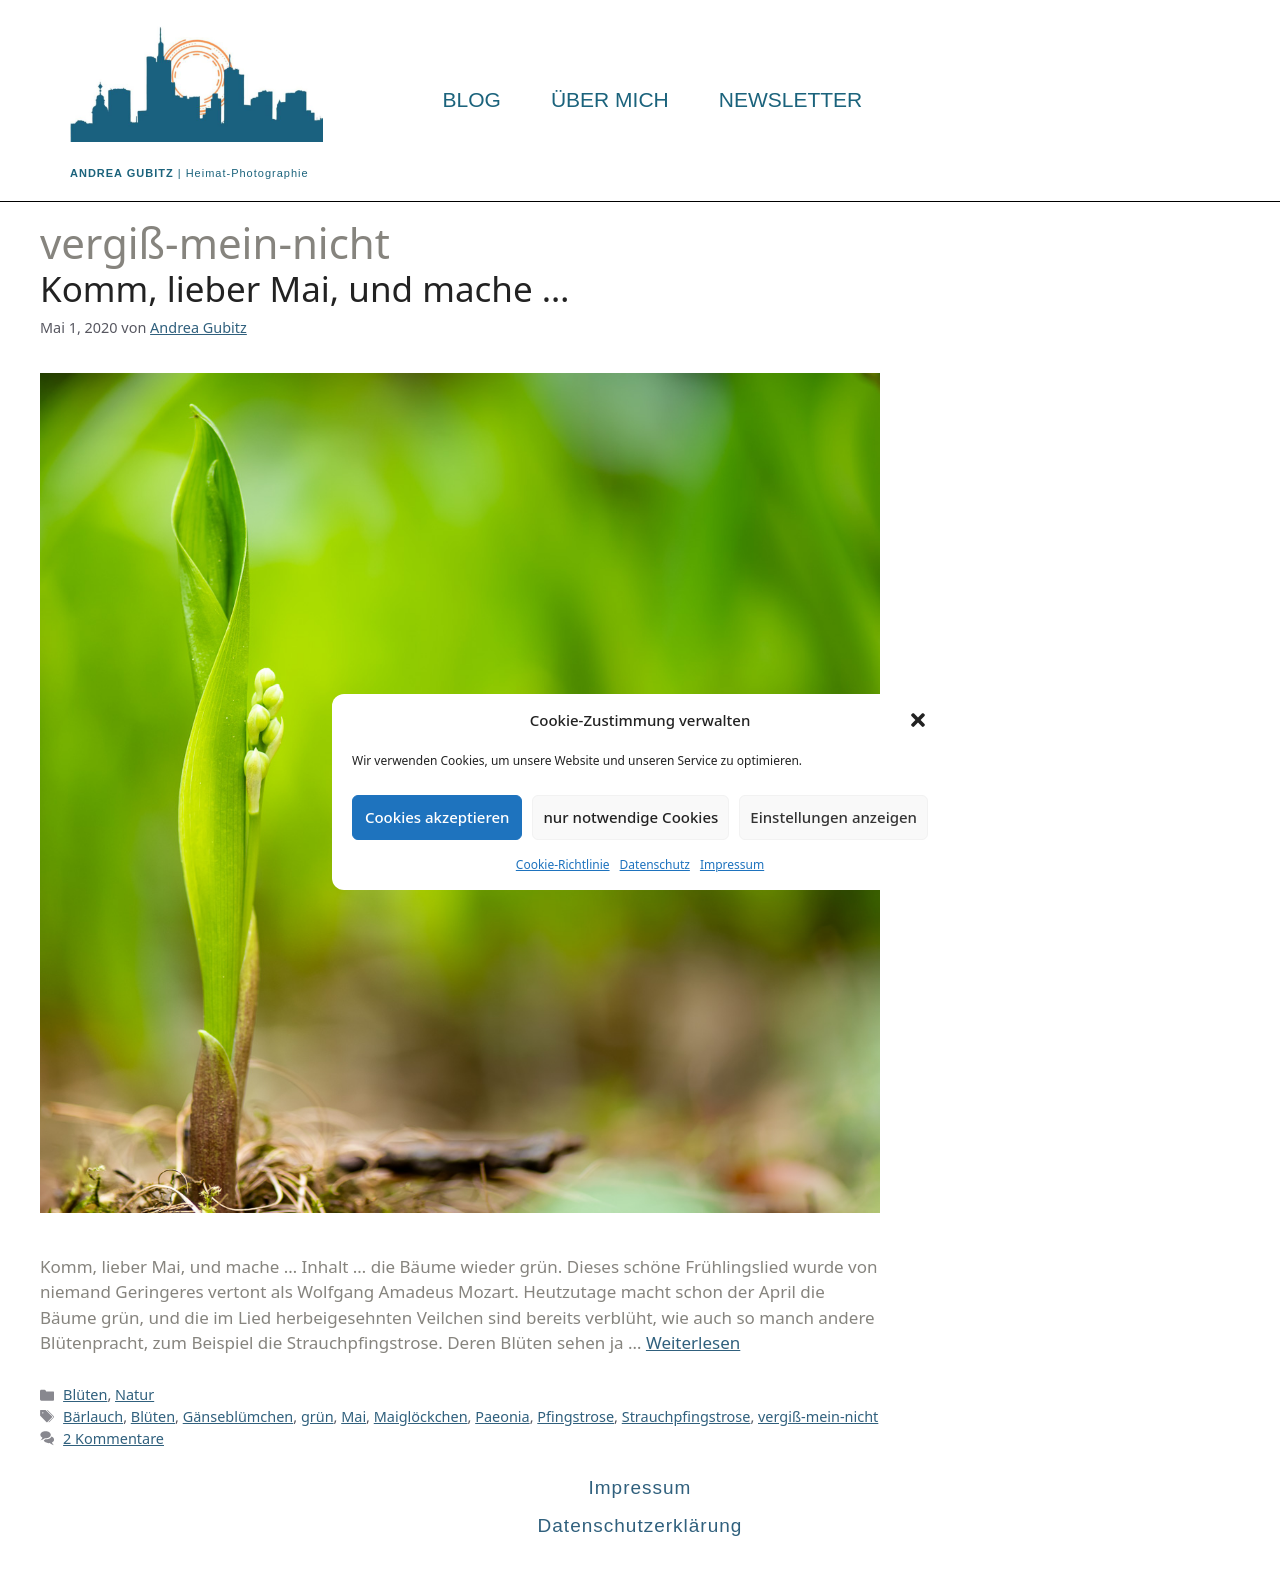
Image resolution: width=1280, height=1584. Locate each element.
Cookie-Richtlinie (563, 864)
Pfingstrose (575, 1416)
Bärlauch (93, 1416)
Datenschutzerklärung (640, 1525)
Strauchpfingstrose (686, 1416)
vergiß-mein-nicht (818, 1416)
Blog (472, 100)
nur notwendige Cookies (630, 817)
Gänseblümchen (238, 1416)
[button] (918, 720)
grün (317, 1416)
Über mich (610, 100)
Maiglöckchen (421, 1416)
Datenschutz (655, 864)
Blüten (85, 1394)
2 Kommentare (113, 1438)
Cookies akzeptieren (437, 817)
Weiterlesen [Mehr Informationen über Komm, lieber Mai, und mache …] (693, 1342)
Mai (353, 1416)
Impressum (732, 864)
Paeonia (502, 1416)
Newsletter (791, 100)
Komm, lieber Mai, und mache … (304, 288)
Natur (134, 1394)
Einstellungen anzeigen (833, 817)
